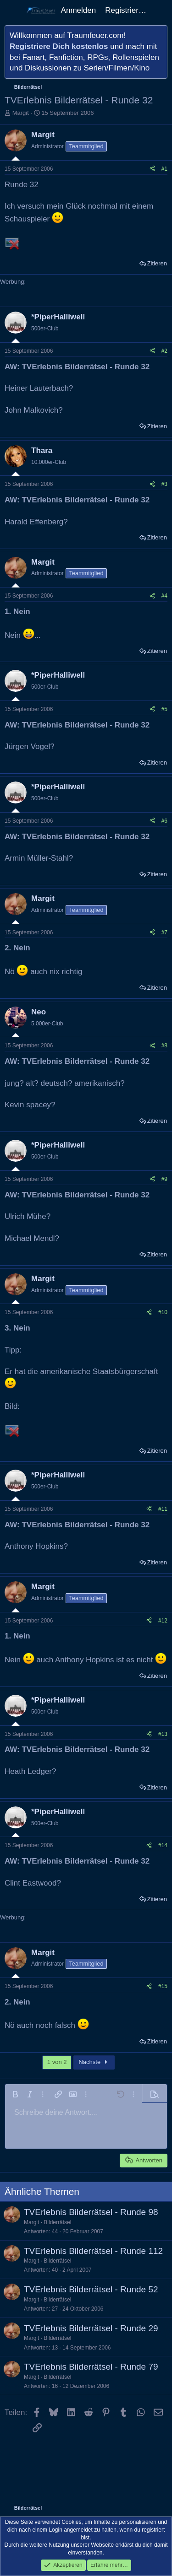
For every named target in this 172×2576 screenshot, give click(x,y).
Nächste (94, 2062)
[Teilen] (152, 169)
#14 (162, 1845)
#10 (162, 1312)
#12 (162, 1620)
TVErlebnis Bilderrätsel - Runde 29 (91, 2328)
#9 (164, 1179)
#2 (164, 351)
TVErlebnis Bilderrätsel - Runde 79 (91, 2366)
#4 (164, 596)
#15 (162, 1986)
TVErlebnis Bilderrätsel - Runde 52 (91, 2289)
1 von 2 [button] (57, 2062)
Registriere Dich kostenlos (59, 46)
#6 (164, 821)
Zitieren (157, 263)
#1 (164, 169)
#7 (164, 932)
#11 (162, 1509)
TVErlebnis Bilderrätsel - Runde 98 (91, 2212)
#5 (164, 709)
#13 (162, 1734)
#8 (164, 1045)
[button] (15, 2094)
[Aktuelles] (160, 10)
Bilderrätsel (57, 2222)
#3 (164, 484)
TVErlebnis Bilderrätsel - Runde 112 (93, 2251)
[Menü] (12, 10)
